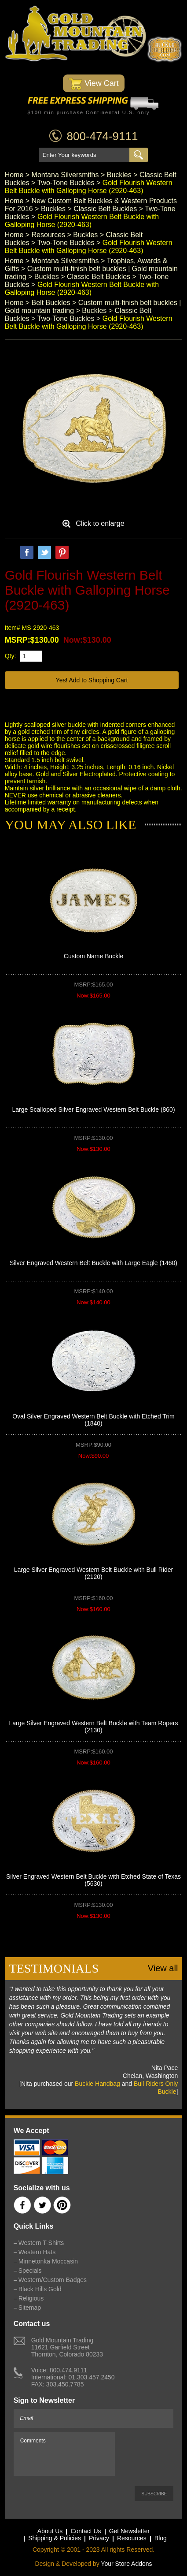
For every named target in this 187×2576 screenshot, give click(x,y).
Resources (48, 234)
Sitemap (29, 2307)
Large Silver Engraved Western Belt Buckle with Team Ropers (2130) (93, 1727)
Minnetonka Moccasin (48, 2261)
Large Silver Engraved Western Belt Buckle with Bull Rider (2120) (93, 1573)
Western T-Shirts (41, 2242)
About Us (50, 2531)
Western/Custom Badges (52, 2279)
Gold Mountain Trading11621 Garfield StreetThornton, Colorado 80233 (67, 2347)
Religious (31, 2298)
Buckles (119, 175)
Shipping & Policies (54, 2538)
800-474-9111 (102, 136)
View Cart (93, 84)
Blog (160, 2538)
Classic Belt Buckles (105, 208)
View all (163, 1968)
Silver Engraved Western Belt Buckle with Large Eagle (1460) (93, 1262)
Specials (30, 2270)
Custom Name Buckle (93, 956)
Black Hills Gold (40, 2289)
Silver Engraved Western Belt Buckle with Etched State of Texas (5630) (93, 1880)
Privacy (99, 2538)
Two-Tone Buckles (66, 182)
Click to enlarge (100, 523)
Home (14, 175)
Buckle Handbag (97, 2083)
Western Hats (37, 2252)
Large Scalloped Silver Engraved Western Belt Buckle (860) (93, 1109)
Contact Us (85, 2531)
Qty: (10, 655)
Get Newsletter (129, 2531)
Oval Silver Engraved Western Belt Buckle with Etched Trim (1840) (93, 1420)
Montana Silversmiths (65, 175)
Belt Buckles (51, 302)
